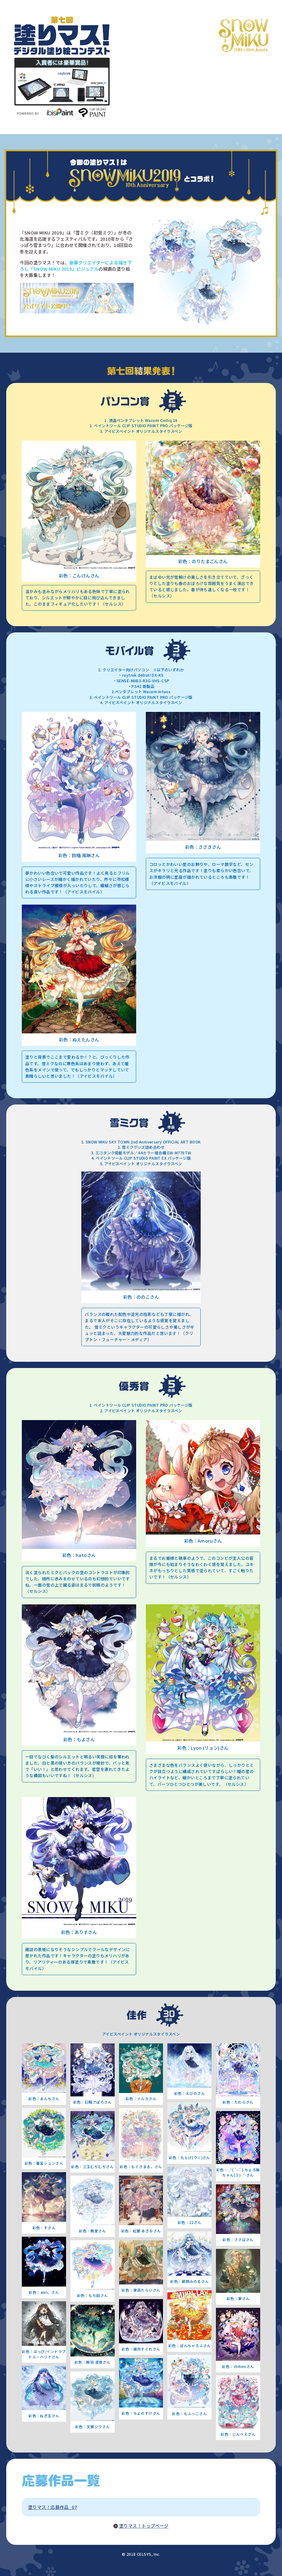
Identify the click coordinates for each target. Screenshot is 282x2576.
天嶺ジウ (94, 2426)
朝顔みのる (191, 2281)
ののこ (143, 1296)
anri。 (46, 2292)
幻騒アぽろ (94, 2102)
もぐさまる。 (143, 2166)
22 (191, 2222)
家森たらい (143, 2290)
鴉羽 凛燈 (94, 2362)
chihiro (240, 2366)
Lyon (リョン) (205, 1747)
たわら (240, 2102)
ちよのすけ (143, 2413)
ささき (205, 846)
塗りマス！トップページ (144, 2525)
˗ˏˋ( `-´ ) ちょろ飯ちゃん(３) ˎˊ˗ (241, 2172)
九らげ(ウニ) (191, 2157)
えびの (191, 2093)
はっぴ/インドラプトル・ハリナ (47, 2354)
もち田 (94, 2295)
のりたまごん (205, 561)
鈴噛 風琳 (81, 855)
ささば (240, 2239)
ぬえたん (81, 1039)
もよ (81, 1739)
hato (81, 1555)
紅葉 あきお (143, 2230)
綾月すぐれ (143, 2348)
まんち (45, 2098)
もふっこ (191, 2413)
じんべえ (240, 2434)
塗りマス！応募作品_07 (52, 2507)
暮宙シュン (45, 2163)
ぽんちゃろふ (191, 2345)
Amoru (205, 1540)
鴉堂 (94, 2230)
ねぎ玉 (45, 2415)
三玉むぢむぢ (94, 2166)
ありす (81, 1932)
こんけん (81, 575)
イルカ (143, 2098)
